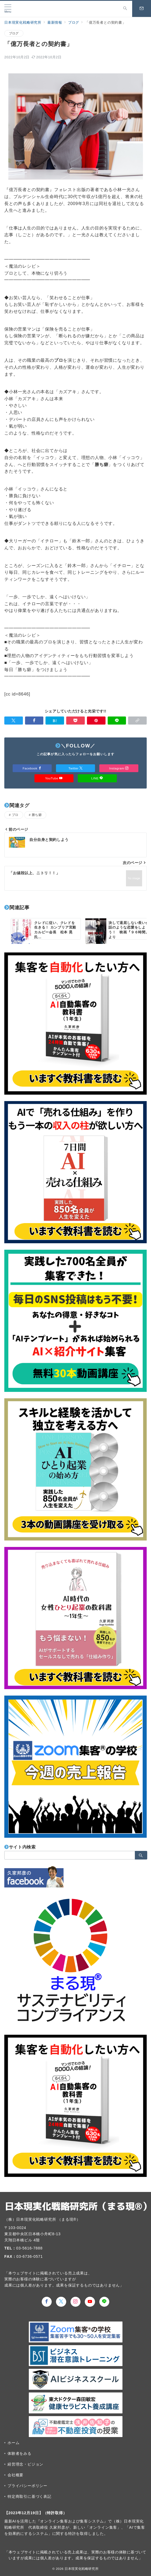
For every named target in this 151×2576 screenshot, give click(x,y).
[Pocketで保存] (75, 720)
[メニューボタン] (8, 9)
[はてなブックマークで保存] (54, 720)
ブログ (14, 33)
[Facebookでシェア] (34, 720)
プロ (15, 814)
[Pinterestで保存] (96, 720)
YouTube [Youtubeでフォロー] (53, 778)
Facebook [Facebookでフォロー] (32, 768)
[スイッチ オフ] (125, 8)
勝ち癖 (37, 814)
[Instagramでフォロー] (76, 2302)
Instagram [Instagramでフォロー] (118, 768)
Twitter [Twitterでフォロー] (75, 768)
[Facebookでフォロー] (47, 2302)
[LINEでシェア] (117, 720)
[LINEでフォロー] (104, 2302)
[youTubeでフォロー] (90, 2302)
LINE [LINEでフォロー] (97, 778)
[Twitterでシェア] (13, 720)
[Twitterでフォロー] (61, 2302)
